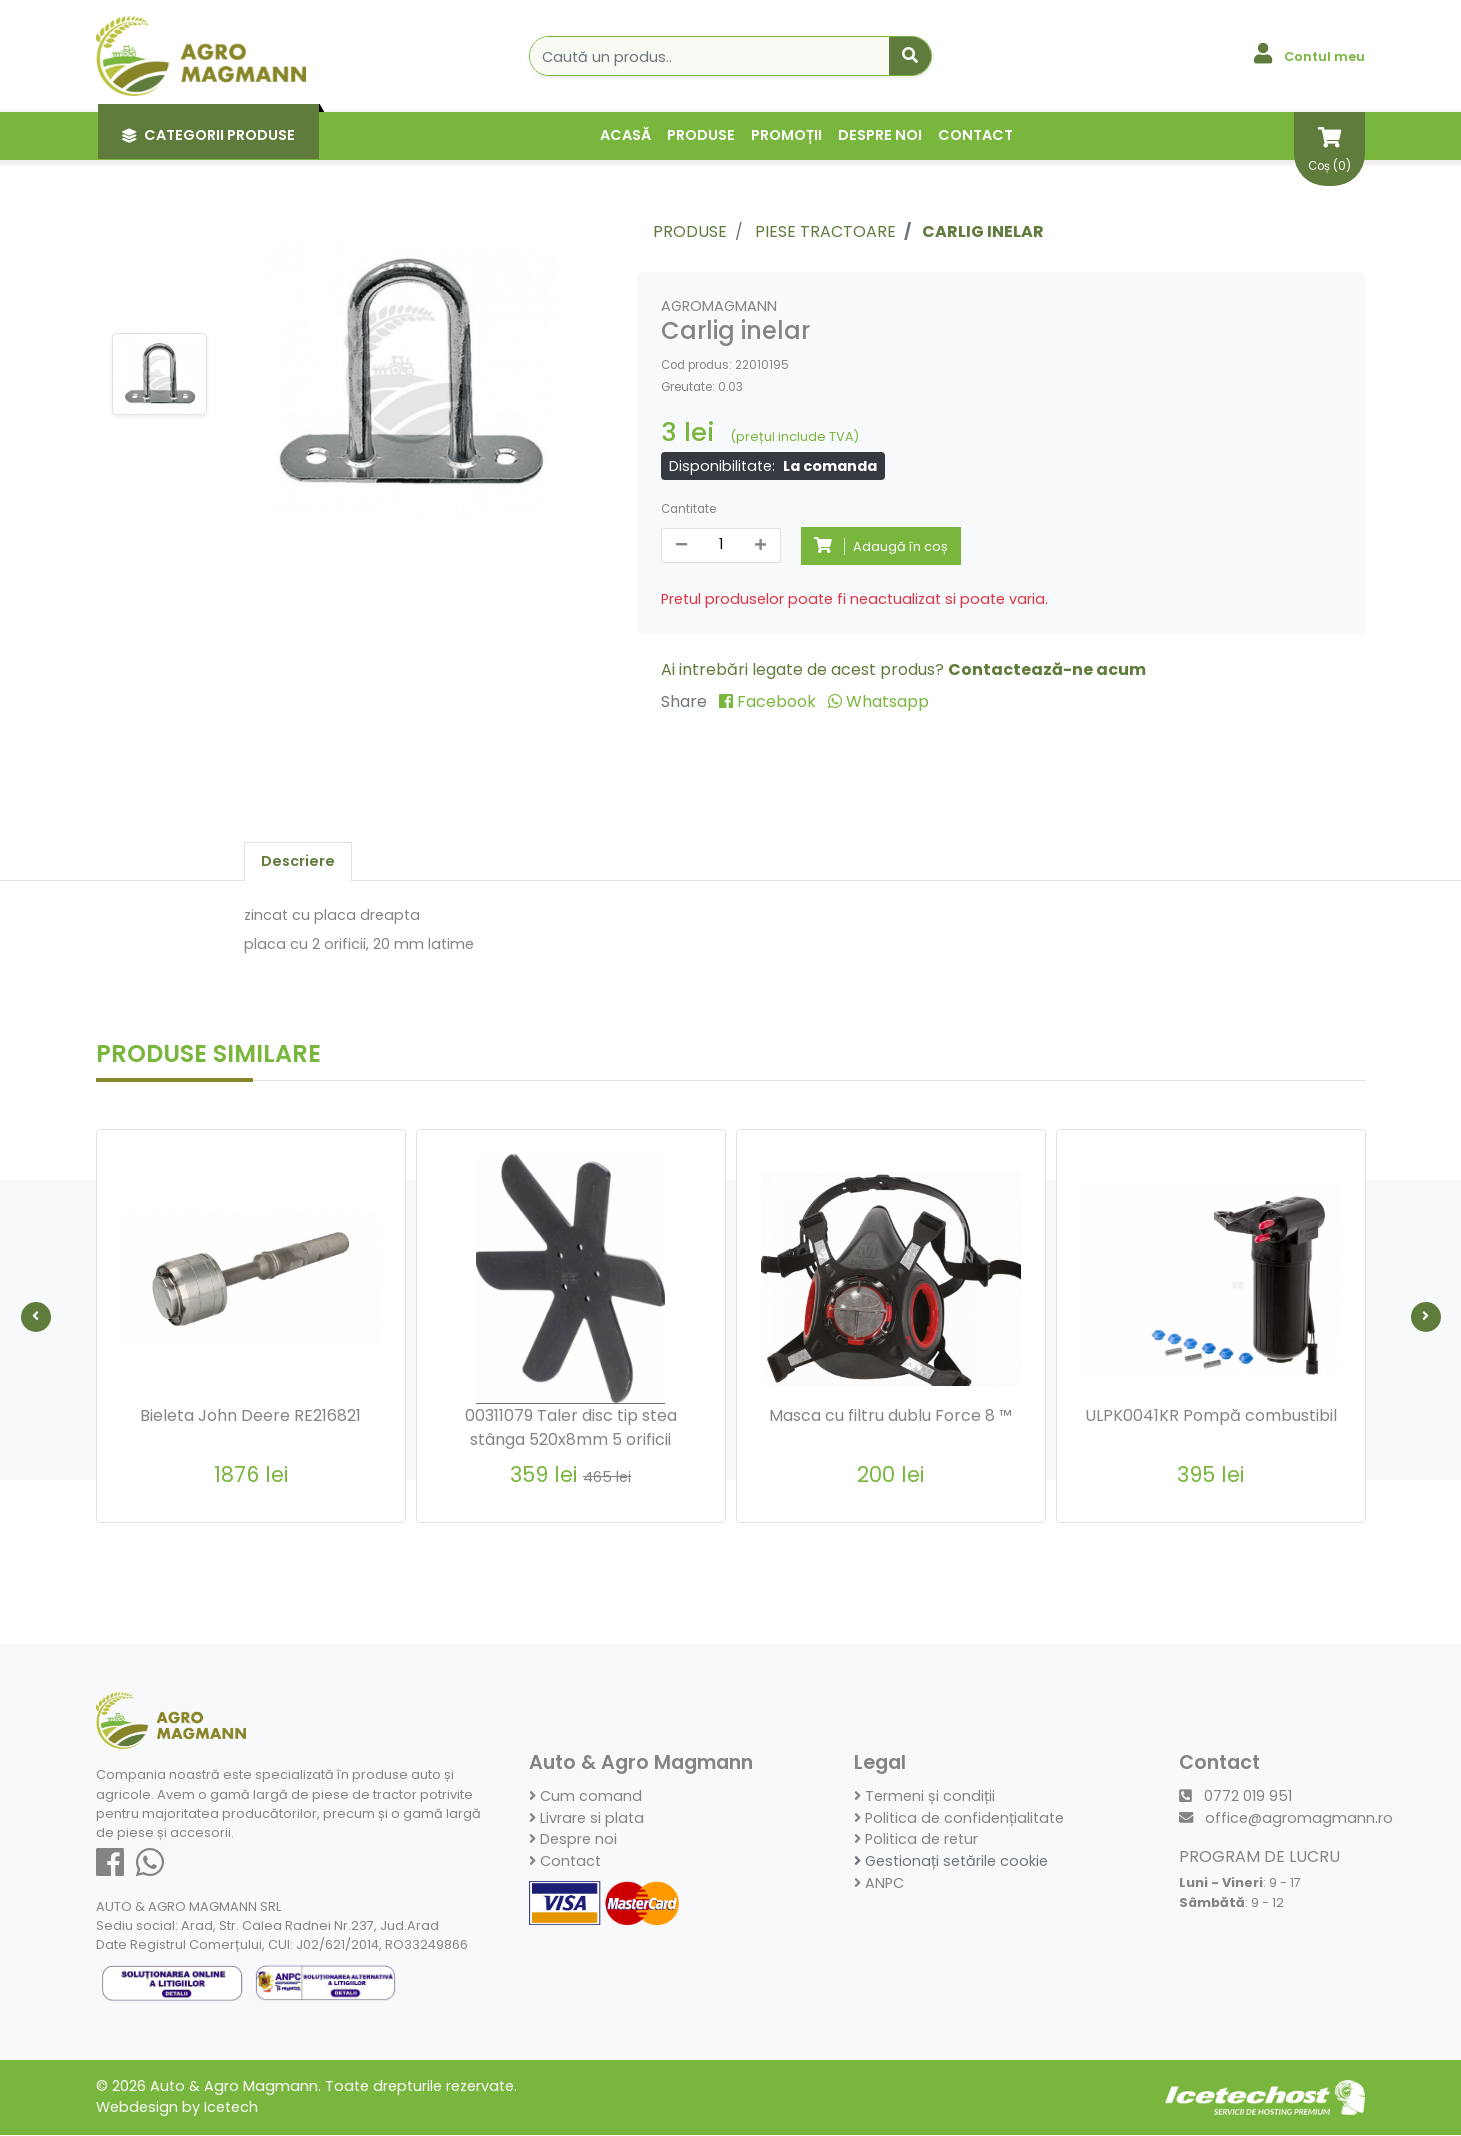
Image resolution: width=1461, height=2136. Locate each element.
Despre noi (880, 135)
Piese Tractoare (825, 231)
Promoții (786, 135)
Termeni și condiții (924, 1797)
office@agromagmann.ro (1286, 1819)
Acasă (625, 135)
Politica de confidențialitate (959, 1819)
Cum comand (585, 1797)
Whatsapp (878, 701)
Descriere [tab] (298, 861)
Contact (975, 135)
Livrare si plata (586, 1819)
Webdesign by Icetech (177, 2108)
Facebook (769, 701)
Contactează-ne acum (1047, 669)
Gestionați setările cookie (951, 1862)
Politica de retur (916, 1840)
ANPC (879, 1883)
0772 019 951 (1235, 1797)
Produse (701, 135)
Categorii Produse (208, 135)
